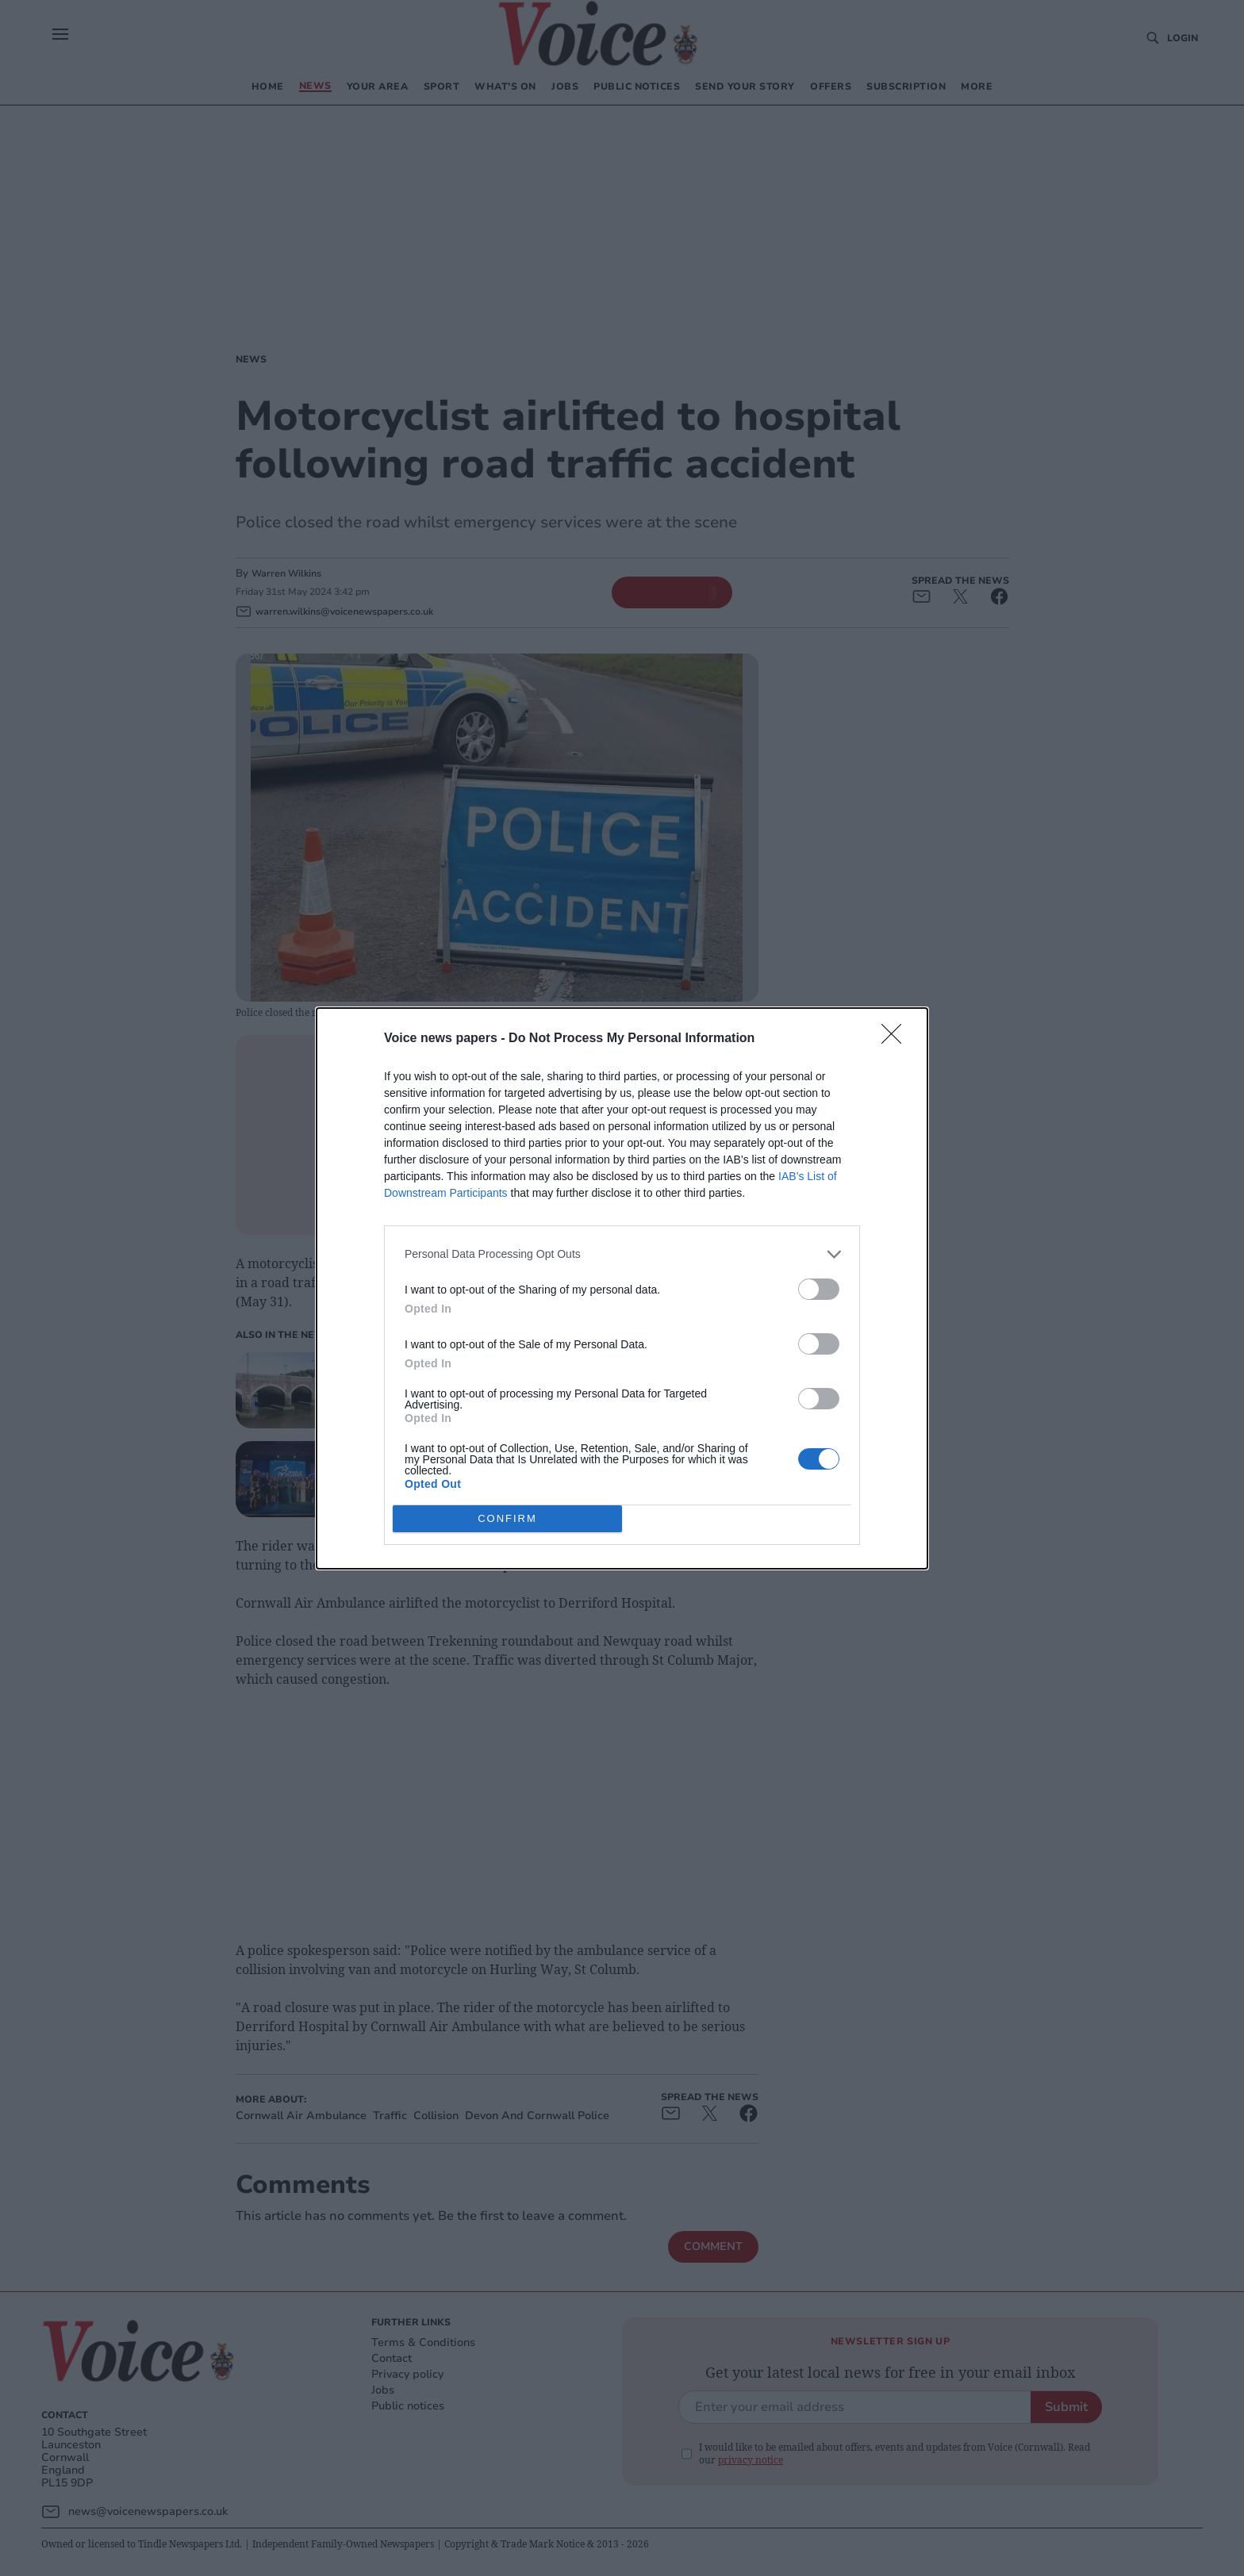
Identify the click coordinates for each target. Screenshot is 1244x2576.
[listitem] (622, 1253)
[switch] (818, 1288)
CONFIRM (507, 1518)
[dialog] (622, 1287)
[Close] (896, 1038)
